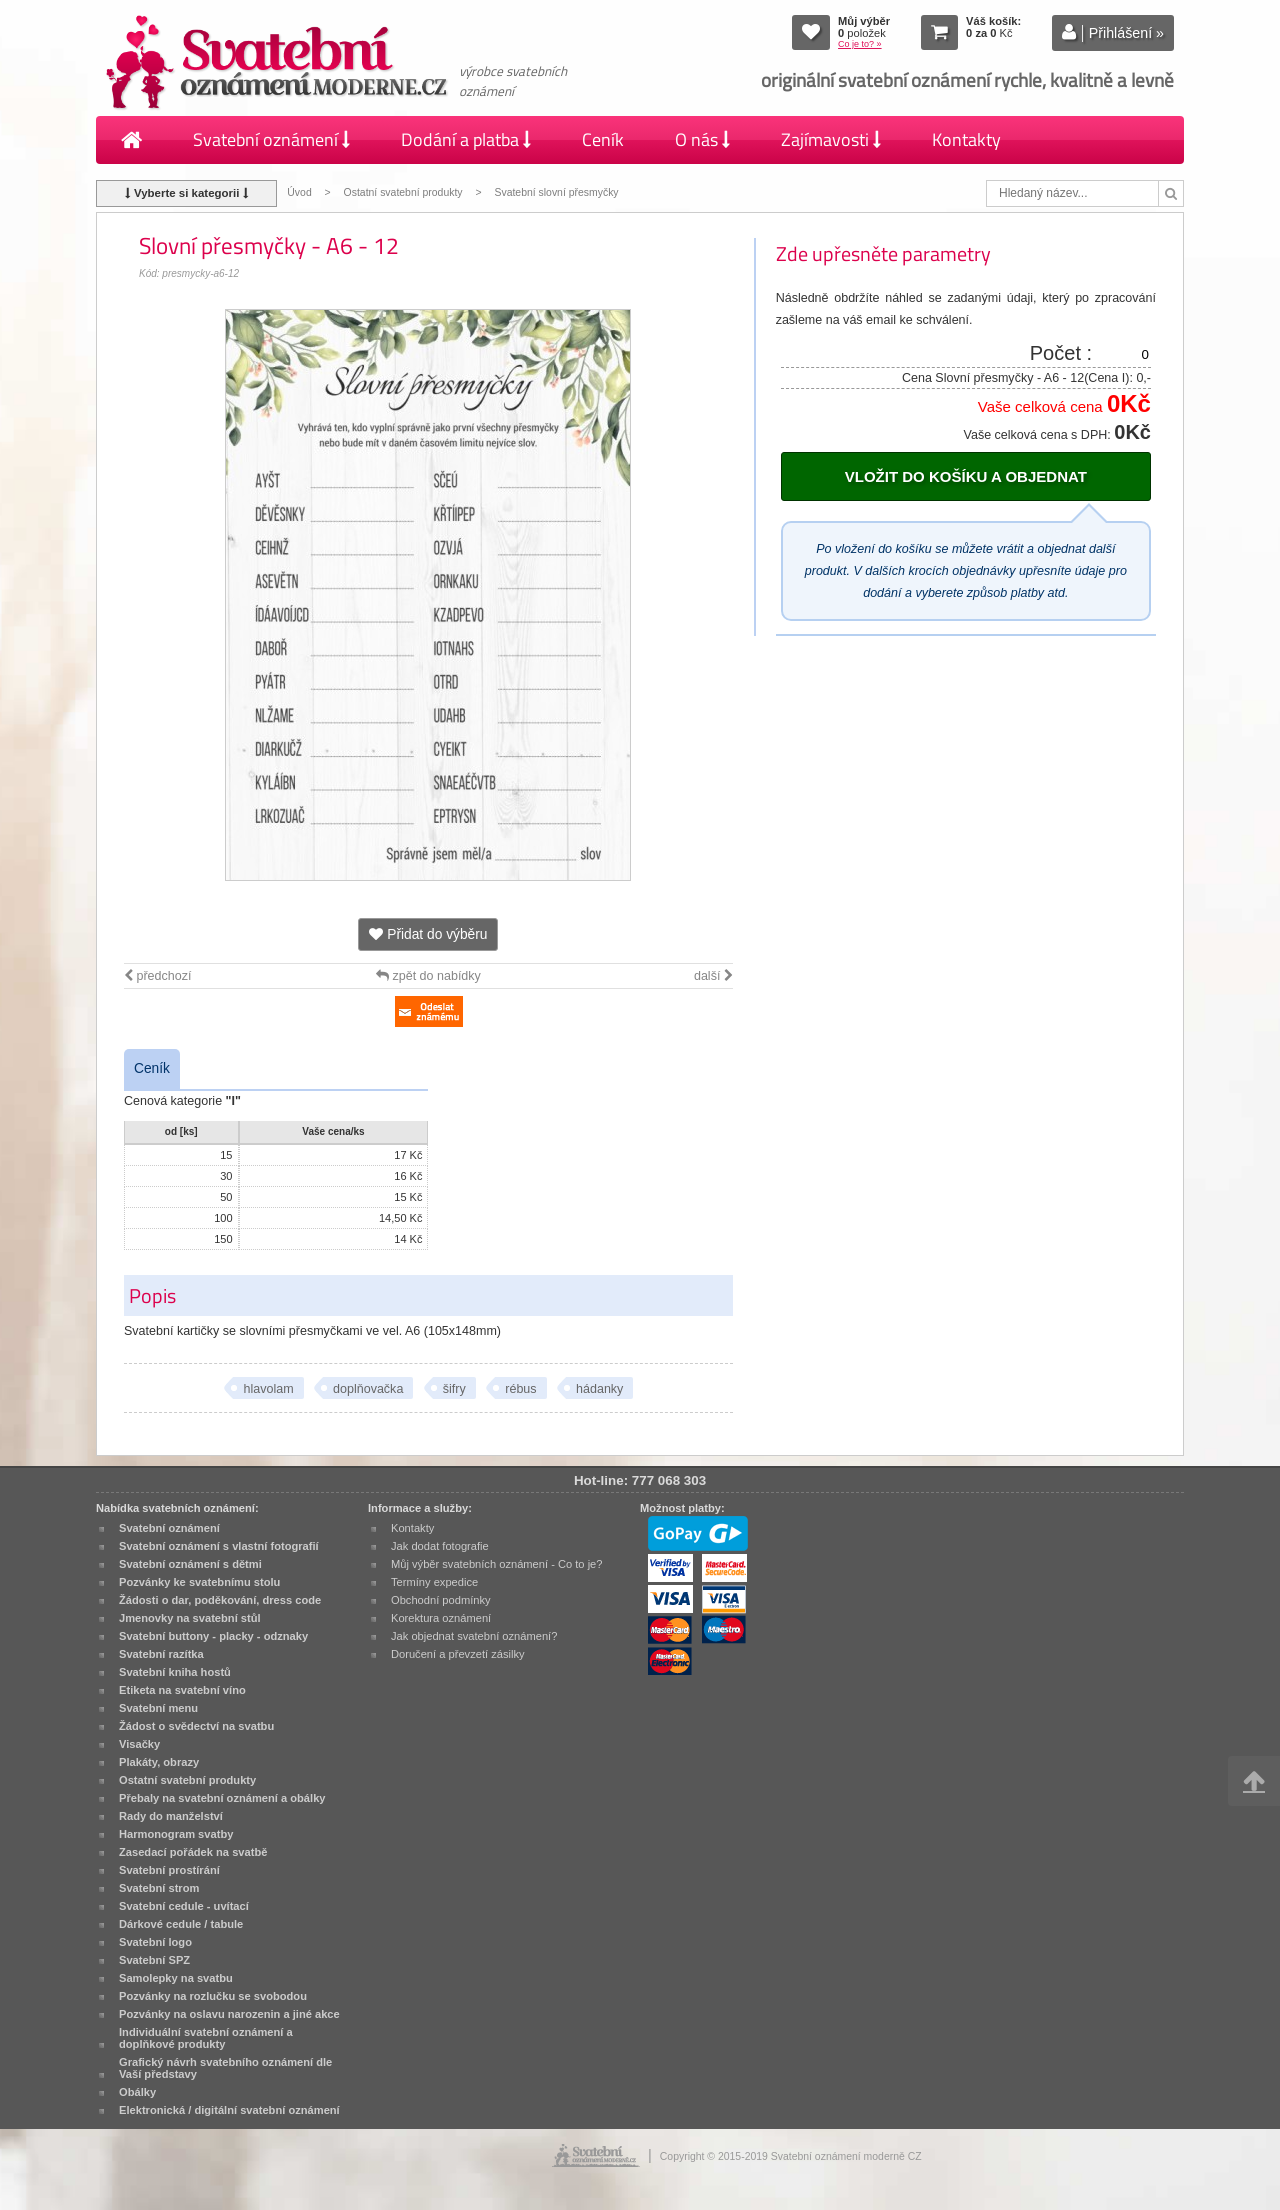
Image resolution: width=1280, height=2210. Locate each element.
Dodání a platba (466, 139)
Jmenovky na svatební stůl (190, 1618)
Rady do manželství (171, 1816)
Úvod (299, 192)
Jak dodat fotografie (440, 1546)
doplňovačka (368, 1389)
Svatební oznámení (271, 139)
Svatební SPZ (154, 1960)
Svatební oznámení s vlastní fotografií (219, 1546)
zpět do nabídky (428, 976)
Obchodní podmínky (441, 1600)
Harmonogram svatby (176, 1834)
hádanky (599, 1389)
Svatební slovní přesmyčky (556, 192)
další (713, 976)
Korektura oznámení (441, 1618)
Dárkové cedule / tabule (181, 1924)
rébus (520, 1389)
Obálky (137, 2092)
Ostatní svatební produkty (403, 192)
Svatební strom (159, 1888)
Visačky (139, 1744)
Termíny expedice (434, 1582)
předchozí (157, 976)
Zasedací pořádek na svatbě (193, 1852)
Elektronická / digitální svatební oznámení (229, 2110)
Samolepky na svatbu (176, 1978)
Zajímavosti (831, 139)
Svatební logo (155, 1942)
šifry (454, 1389)
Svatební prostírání (169, 1870)
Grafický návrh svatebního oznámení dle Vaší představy (225, 2068)
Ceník (603, 139)
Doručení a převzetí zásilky (458, 1654)
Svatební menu (158, 1708)
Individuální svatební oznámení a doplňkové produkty (206, 2038)
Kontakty (966, 139)
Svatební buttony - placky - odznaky (213, 1636)
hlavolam (268, 1389)
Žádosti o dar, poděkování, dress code (220, 1600)
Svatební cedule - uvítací (184, 1906)
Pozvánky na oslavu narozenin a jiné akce (229, 2014)
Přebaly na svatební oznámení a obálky (222, 1798)
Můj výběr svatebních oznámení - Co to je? (496, 1564)
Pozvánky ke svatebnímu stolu (199, 1582)
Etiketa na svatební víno (182, 1690)
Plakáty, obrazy (159, 1762)
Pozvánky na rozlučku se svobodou (213, 1996)
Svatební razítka (161, 1654)
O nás (702, 139)
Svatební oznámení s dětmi (190, 1564)
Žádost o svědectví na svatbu (196, 1726)
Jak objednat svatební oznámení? (474, 1636)
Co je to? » (860, 44)
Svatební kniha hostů (175, 1672)
